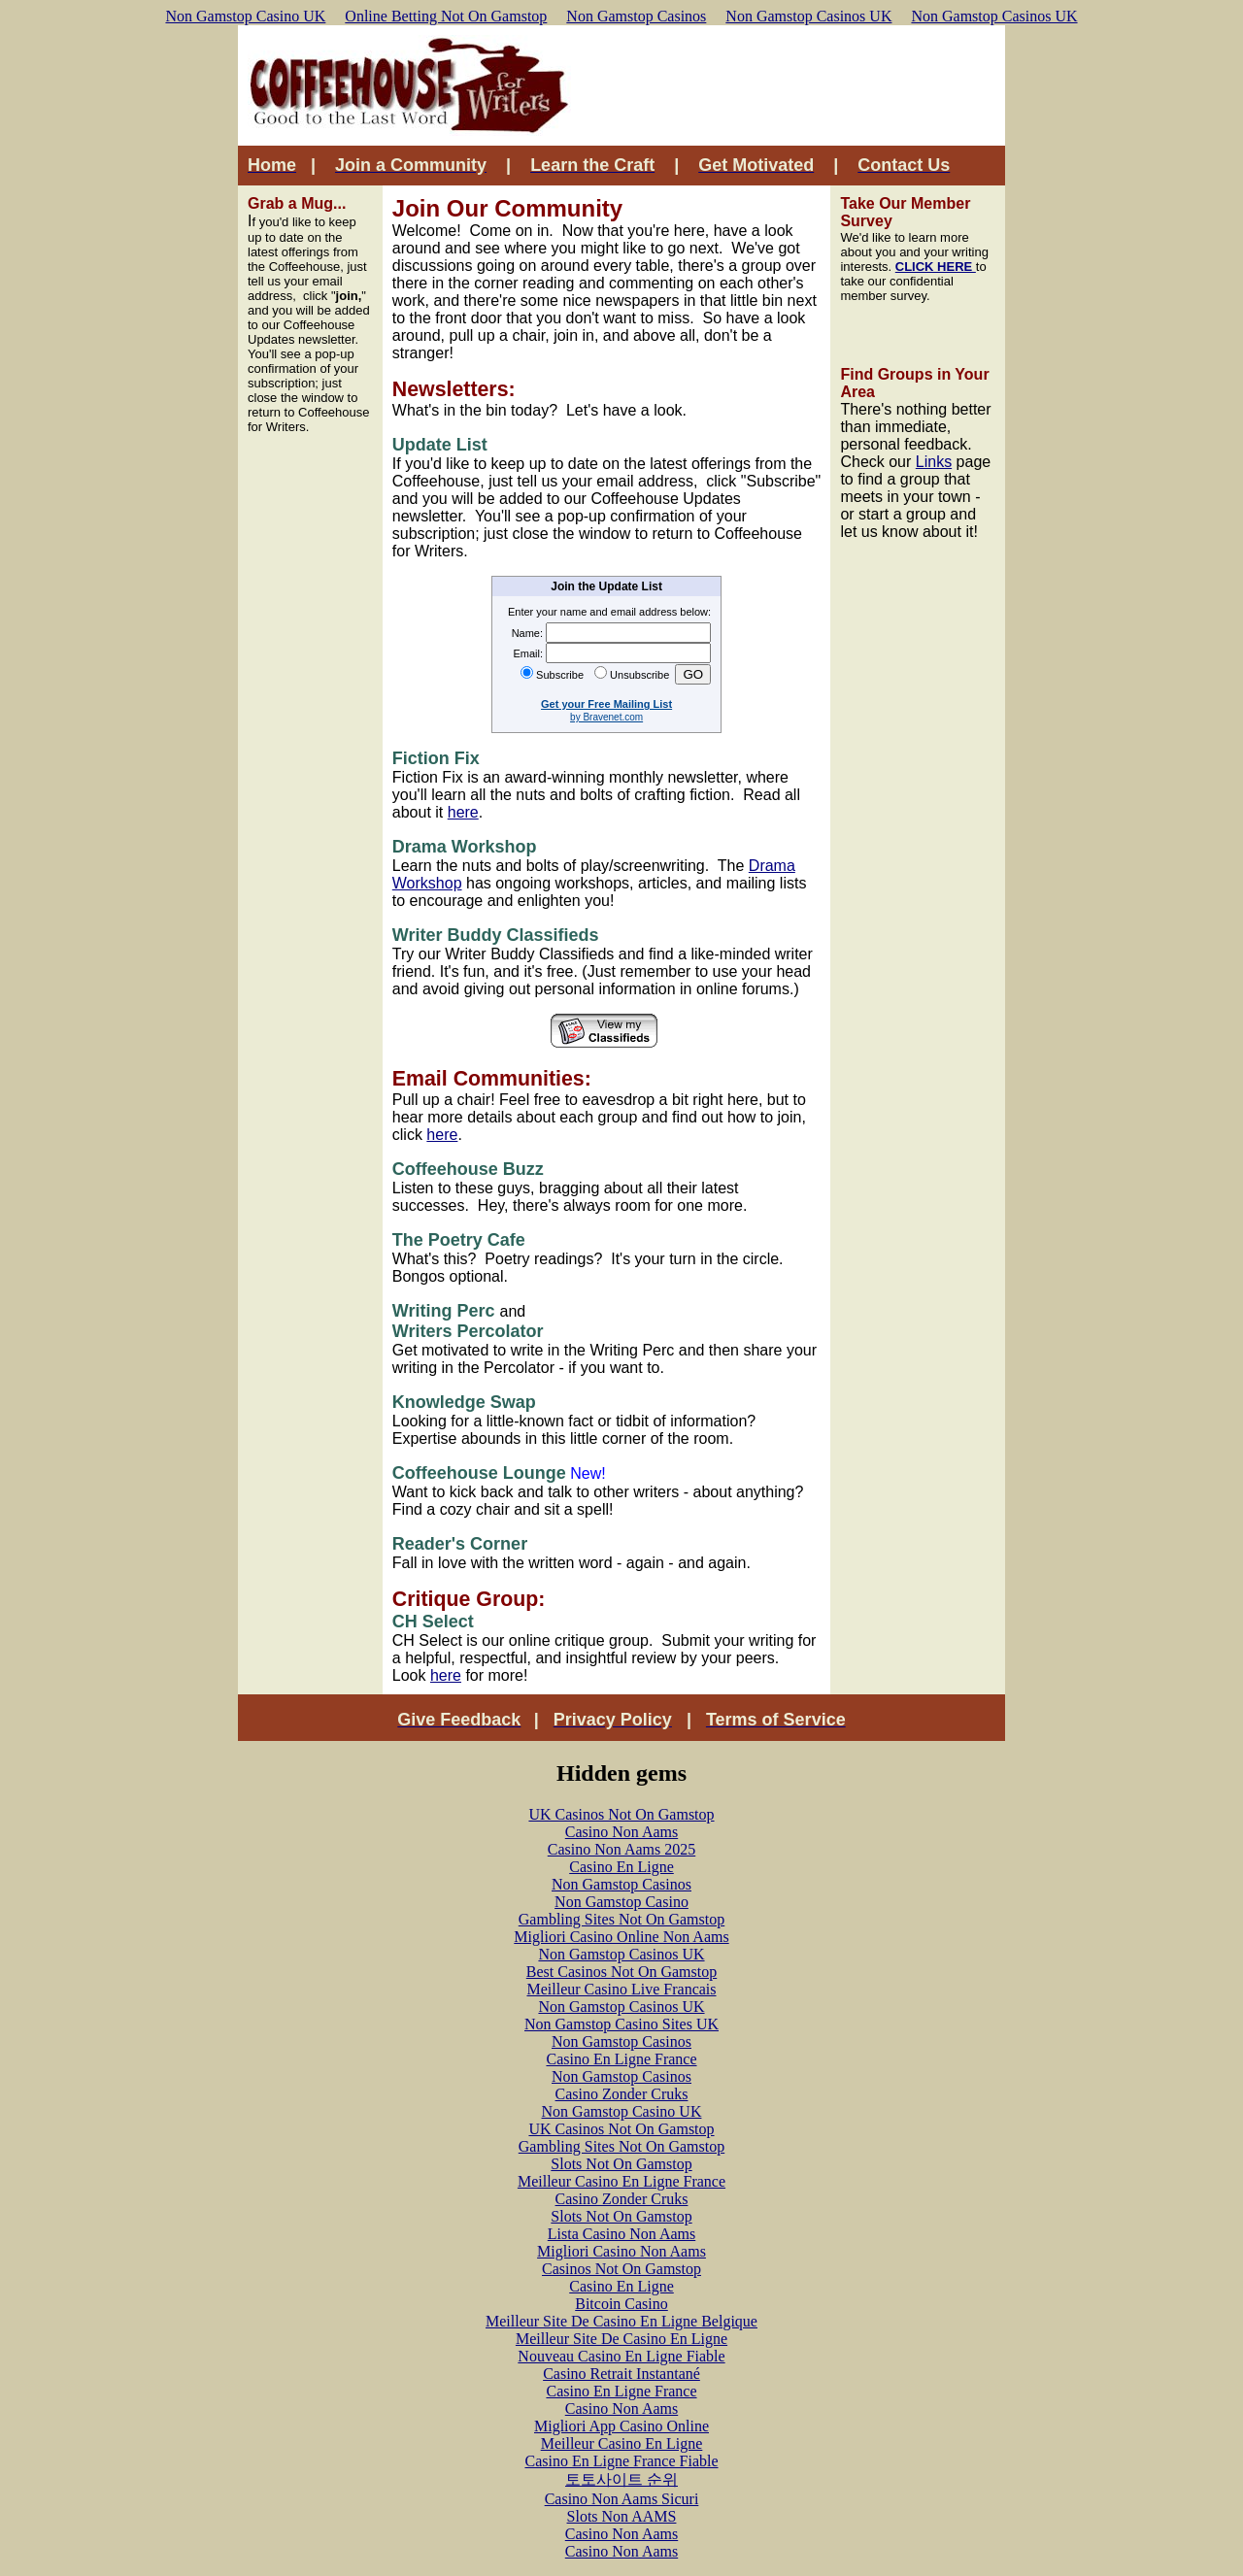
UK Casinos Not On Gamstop (621, 1814)
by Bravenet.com (606, 717)
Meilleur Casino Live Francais (621, 1989)
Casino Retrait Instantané (621, 2373)
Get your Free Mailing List (606, 704)
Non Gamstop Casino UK (245, 16)
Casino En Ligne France (621, 2059)
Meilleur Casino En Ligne (622, 2443)
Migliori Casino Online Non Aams (621, 1936)
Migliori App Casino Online (621, 2426)
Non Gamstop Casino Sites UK (621, 2024)
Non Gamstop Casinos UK (808, 16)
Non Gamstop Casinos (636, 16)
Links (934, 461)
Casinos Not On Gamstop (621, 2268)
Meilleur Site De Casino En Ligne (621, 2338)
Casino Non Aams (621, 1831)
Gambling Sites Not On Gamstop (621, 1919)
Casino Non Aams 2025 (621, 1849)
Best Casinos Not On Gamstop (621, 1971)
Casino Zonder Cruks (622, 2094)
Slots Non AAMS (622, 2516)
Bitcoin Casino (621, 2303)
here (463, 812)
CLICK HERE (935, 266)
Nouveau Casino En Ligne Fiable (621, 2356)
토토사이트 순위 (621, 2479)
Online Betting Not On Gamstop (446, 16)
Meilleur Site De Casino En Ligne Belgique (621, 2321)
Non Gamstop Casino (621, 1901)
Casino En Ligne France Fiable (621, 2461)
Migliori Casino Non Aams (621, 2251)
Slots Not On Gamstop (621, 2164)
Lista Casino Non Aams (621, 2233)
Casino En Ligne (621, 1866)
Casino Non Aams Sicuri (622, 2499)
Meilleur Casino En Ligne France (621, 2181)
